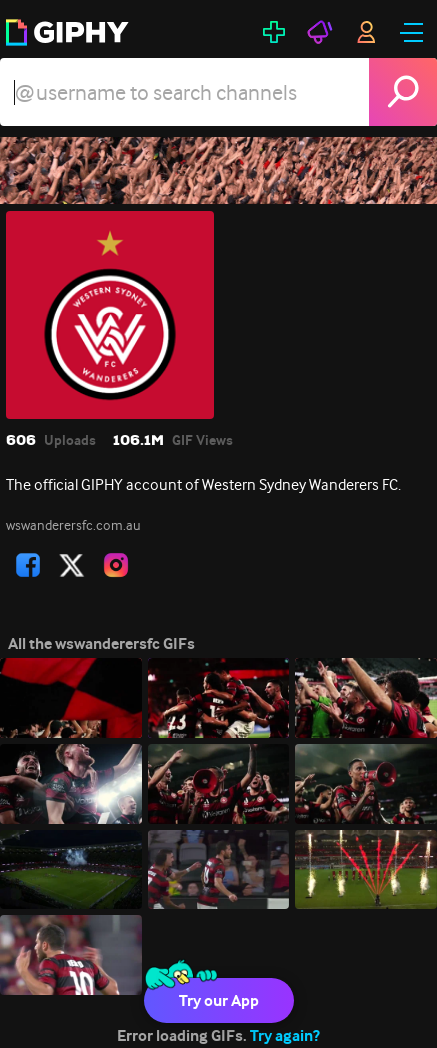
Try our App (219, 1000)
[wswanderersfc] (218, 170)
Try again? (285, 1035)
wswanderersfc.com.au (73, 525)
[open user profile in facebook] (28, 565)
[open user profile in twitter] (72, 565)
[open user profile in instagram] (116, 565)
